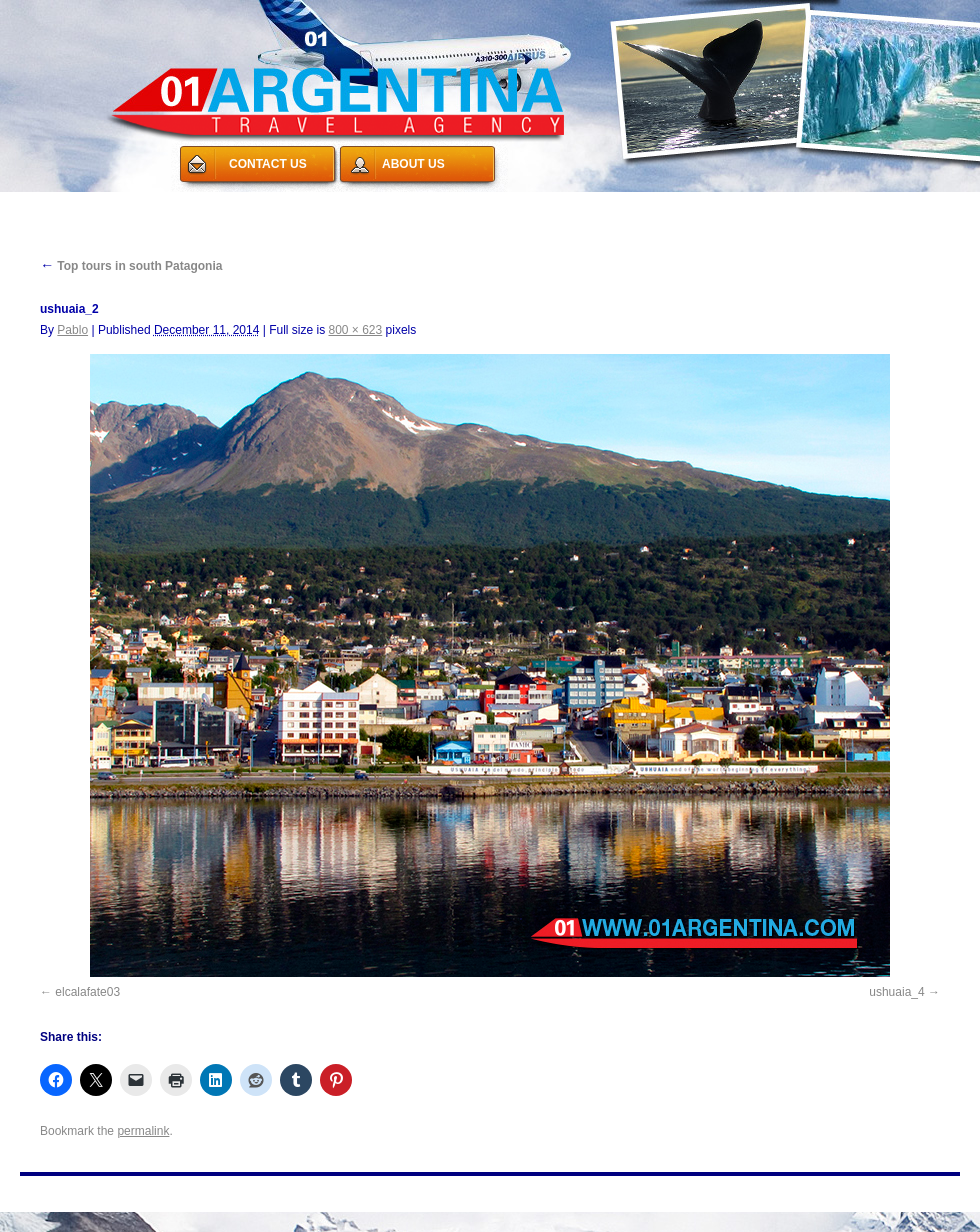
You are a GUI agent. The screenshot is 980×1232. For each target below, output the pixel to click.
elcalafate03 (87, 992)
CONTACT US (268, 164)
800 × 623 (356, 330)
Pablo (72, 330)
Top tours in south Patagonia (131, 266)
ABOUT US (413, 164)
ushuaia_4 (896, 992)
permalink (143, 1131)
